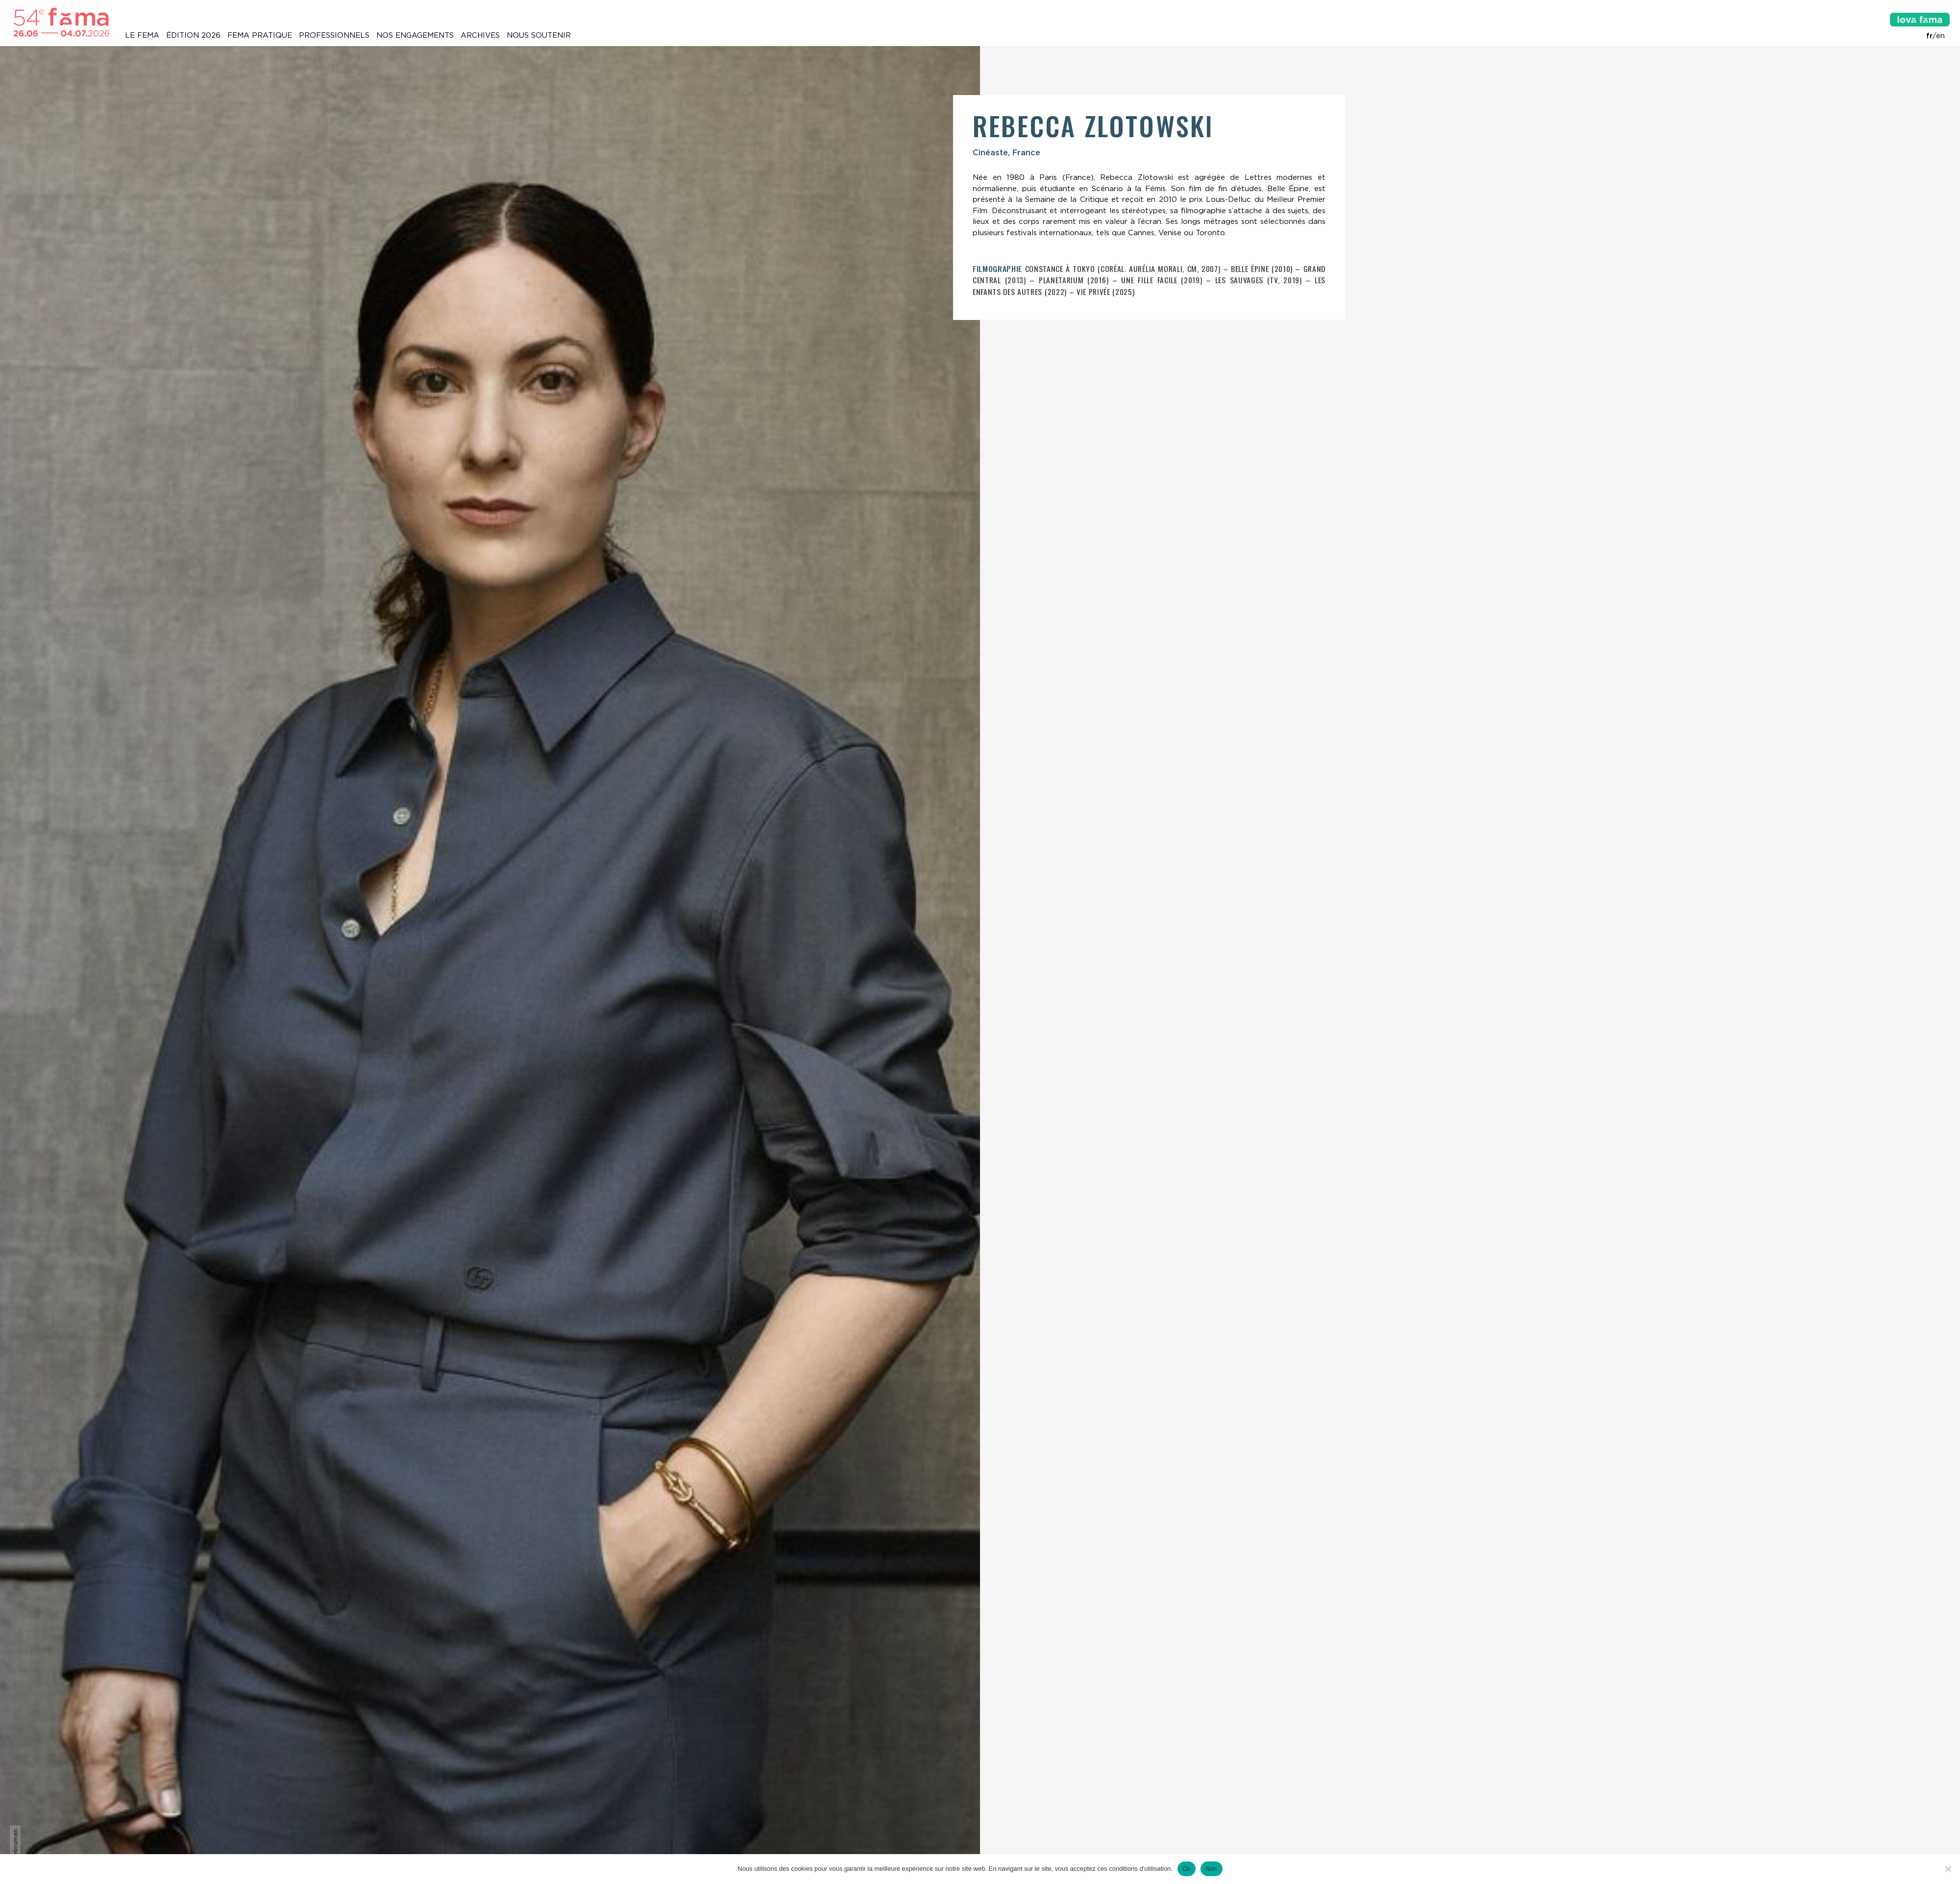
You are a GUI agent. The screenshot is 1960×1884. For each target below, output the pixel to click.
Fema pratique (259, 35)
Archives (480, 35)
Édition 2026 (193, 35)
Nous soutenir (539, 35)
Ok (1186, 1868)
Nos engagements (415, 35)
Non (1211, 1868)
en (1940, 35)
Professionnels (334, 35)
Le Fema (142, 35)
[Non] (1948, 1869)
